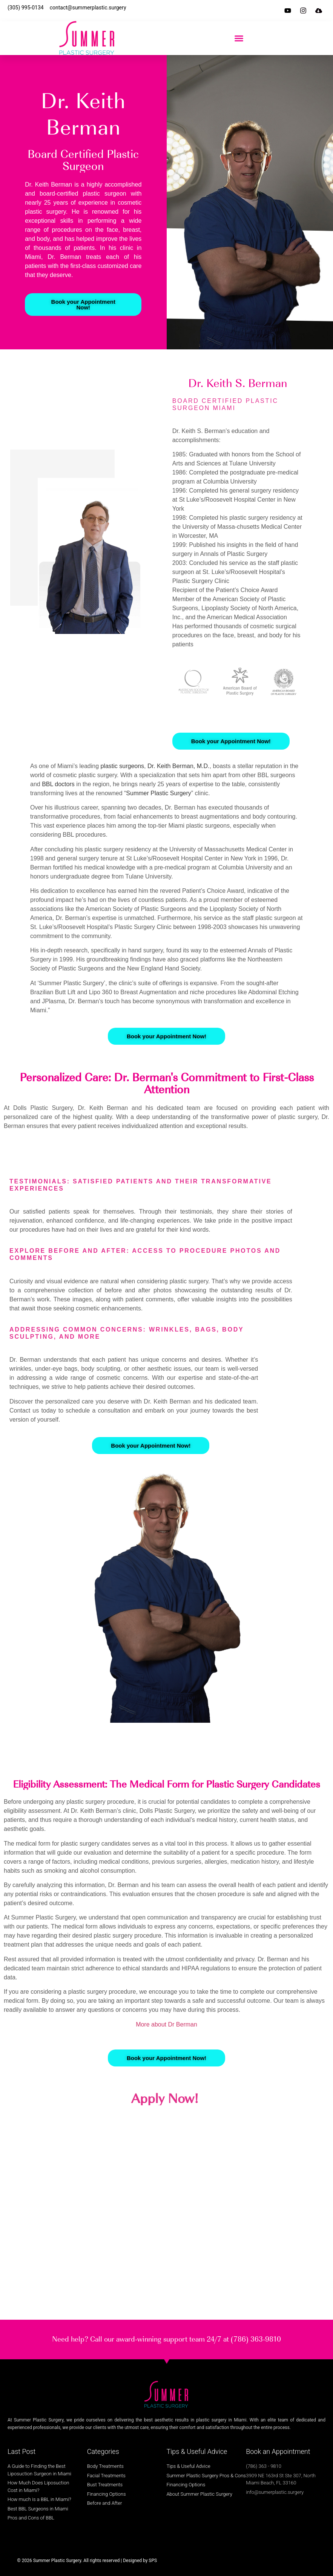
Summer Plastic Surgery (158, 793)
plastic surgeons (122, 766)
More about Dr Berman (166, 2024)
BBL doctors (58, 784)
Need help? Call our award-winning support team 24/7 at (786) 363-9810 (166, 2339)
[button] (239, 38)
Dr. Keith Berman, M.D (177, 766)
